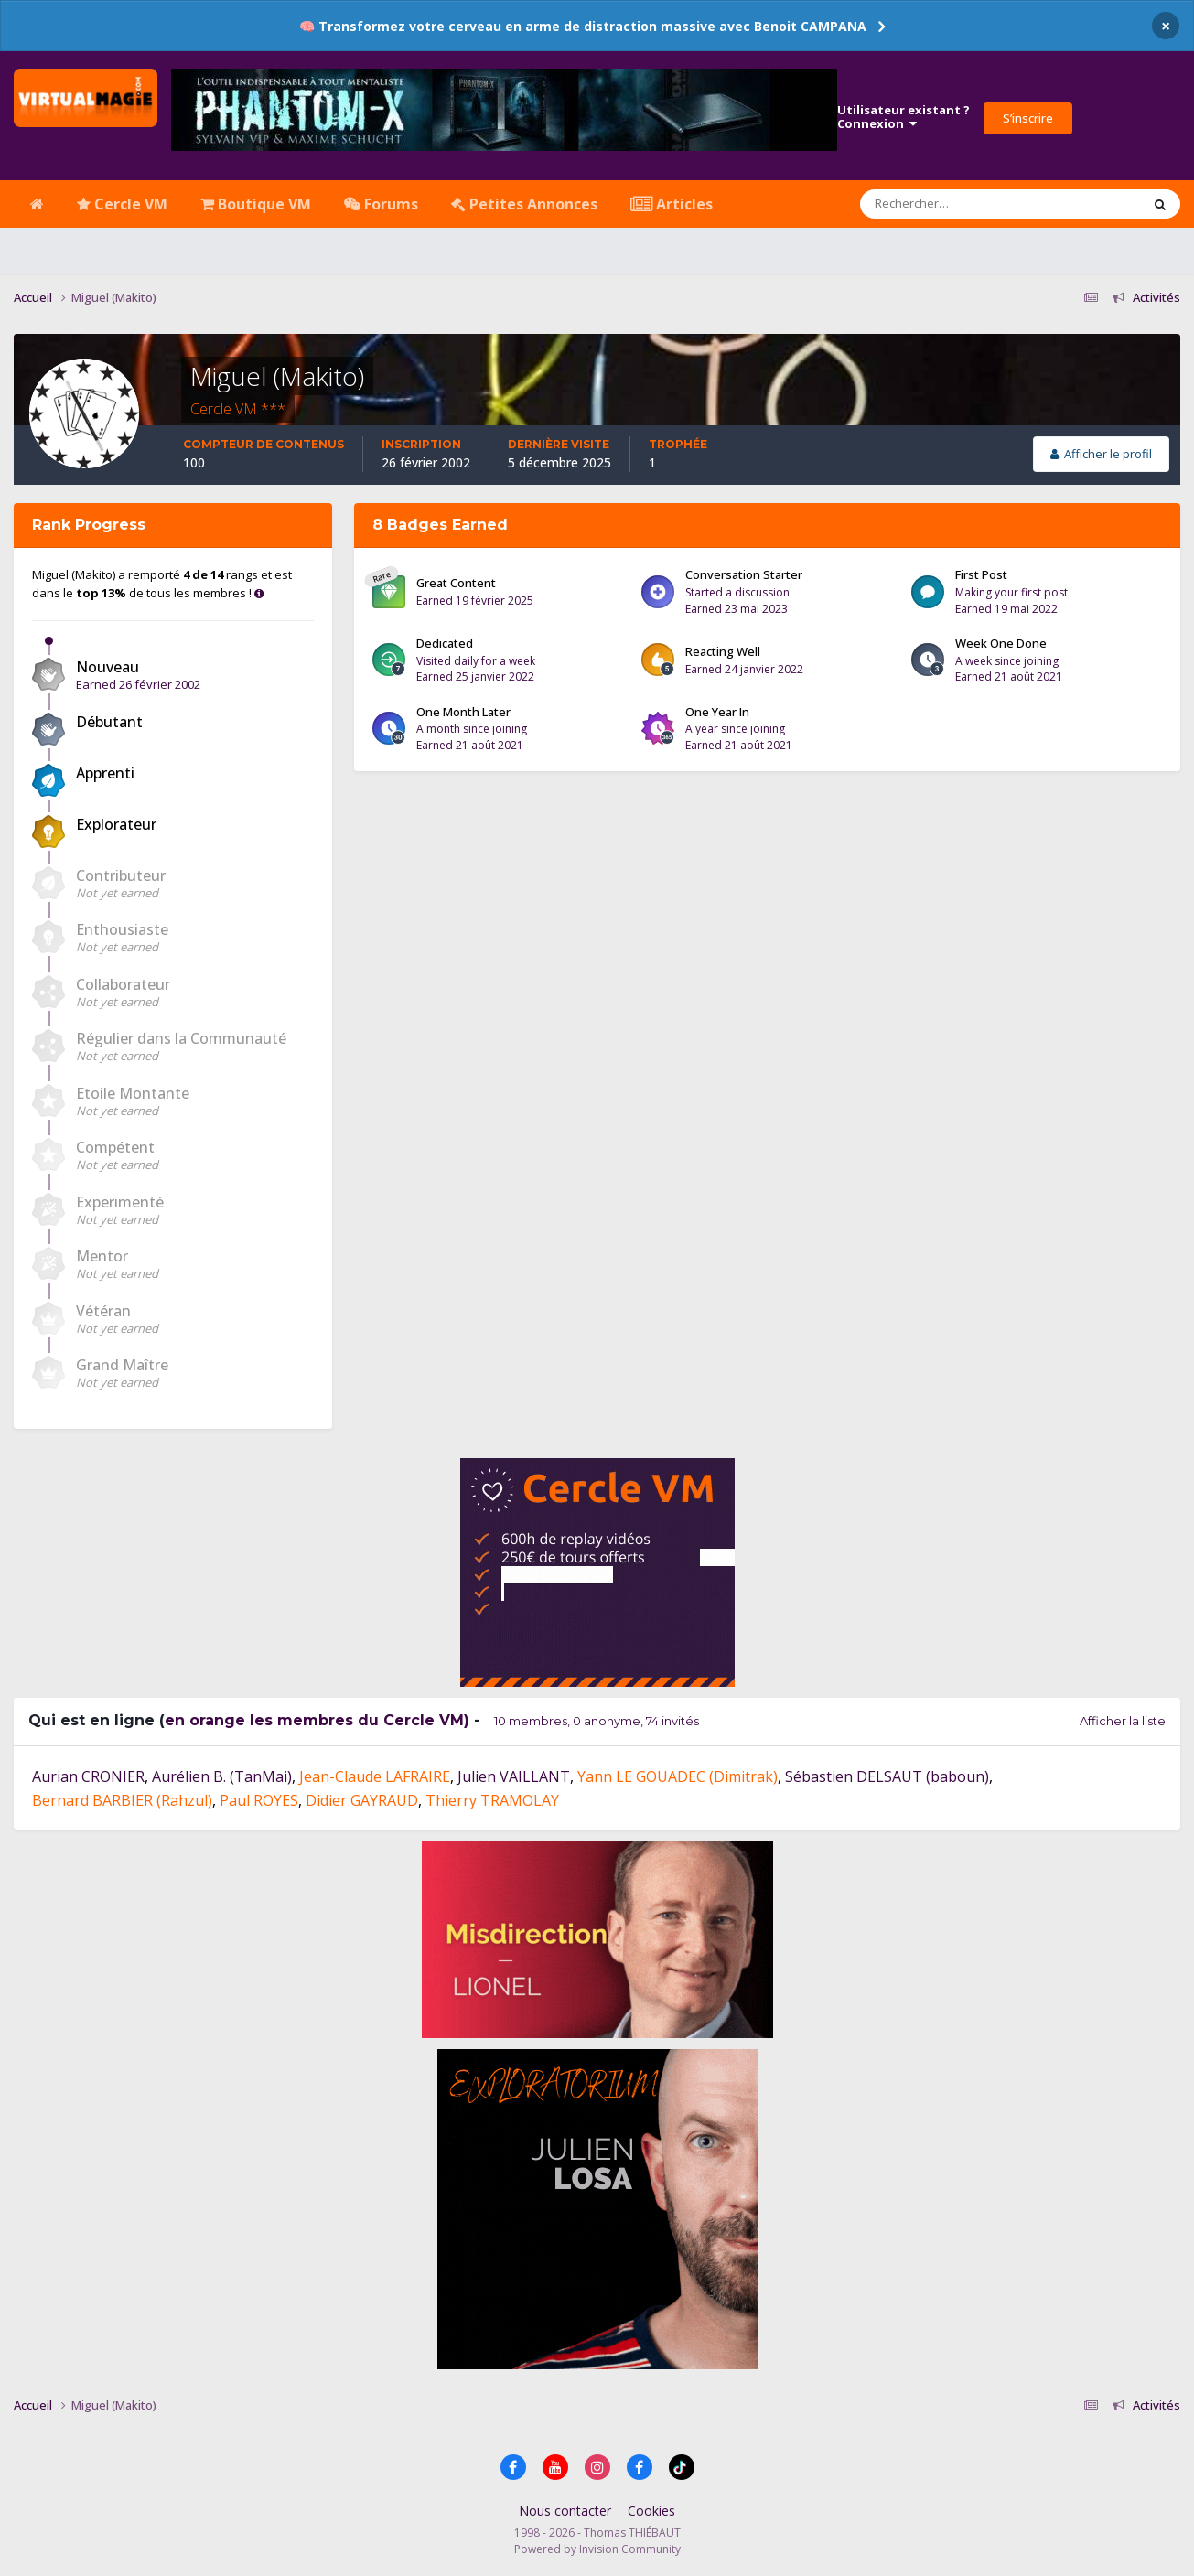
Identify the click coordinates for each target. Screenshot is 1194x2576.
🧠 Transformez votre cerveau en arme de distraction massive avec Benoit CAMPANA (582, 26)
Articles (671, 204)
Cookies (651, 2510)
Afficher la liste (1123, 1720)
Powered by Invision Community (597, 2549)
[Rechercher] (948, 204)
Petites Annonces (524, 204)
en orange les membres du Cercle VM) (317, 1720)
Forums (381, 204)
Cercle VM (122, 204)
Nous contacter (565, 2510)
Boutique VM (255, 204)
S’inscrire (1028, 118)
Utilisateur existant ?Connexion (903, 117)
